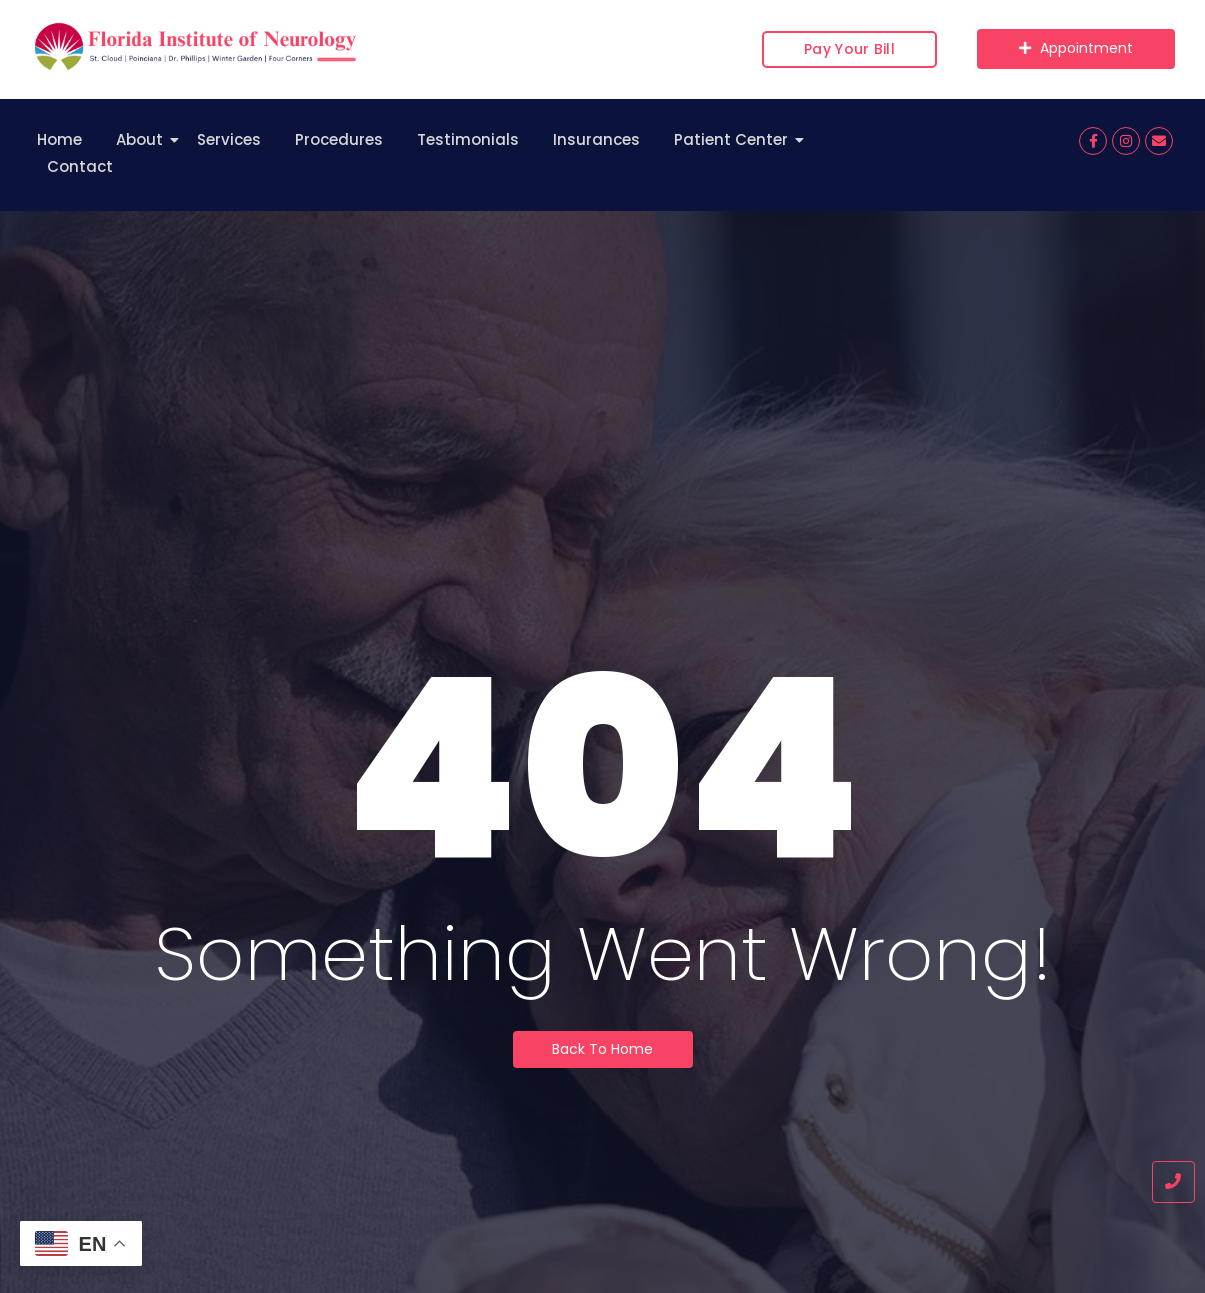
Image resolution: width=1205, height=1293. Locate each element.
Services (229, 139)
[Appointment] (1076, 49)
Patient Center (734, 139)
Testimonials (468, 139)
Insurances (596, 139)
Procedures (339, 139)
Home (59, 139)
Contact (80, 166)
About (143, 139)
